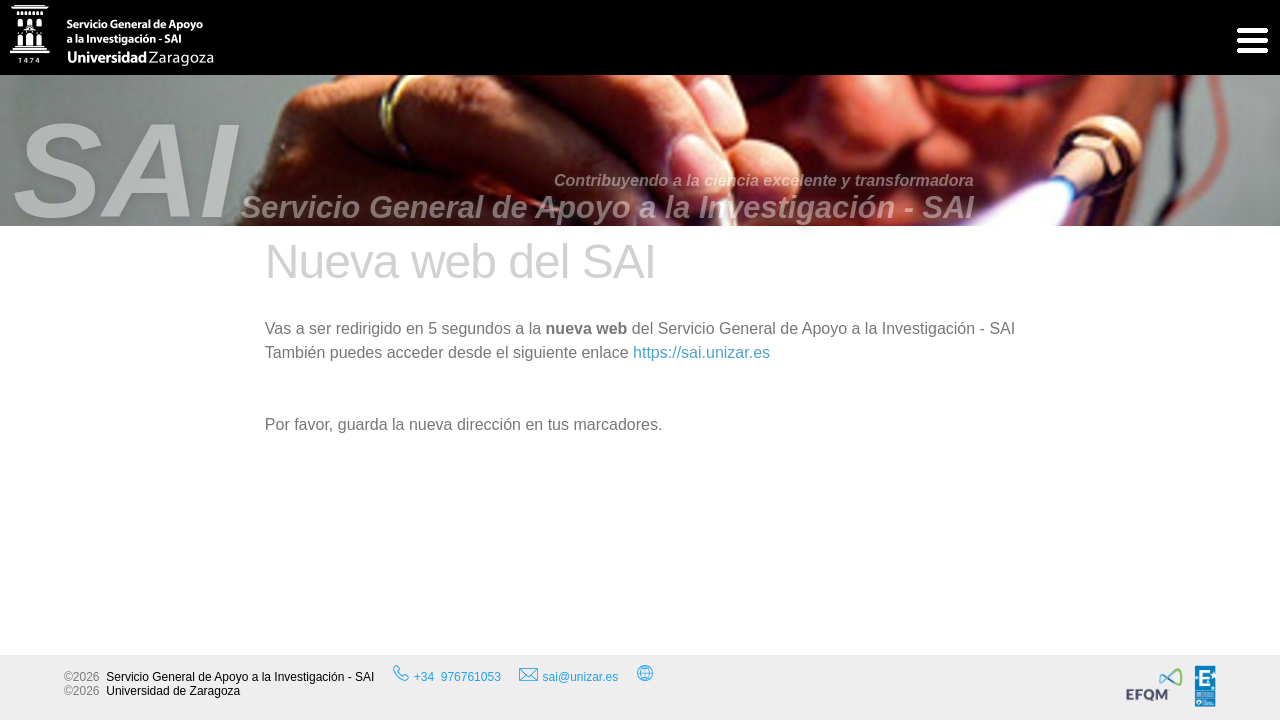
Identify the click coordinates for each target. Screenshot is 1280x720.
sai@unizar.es (568, 676)
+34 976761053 (457, 677)
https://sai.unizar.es (701, 352)
